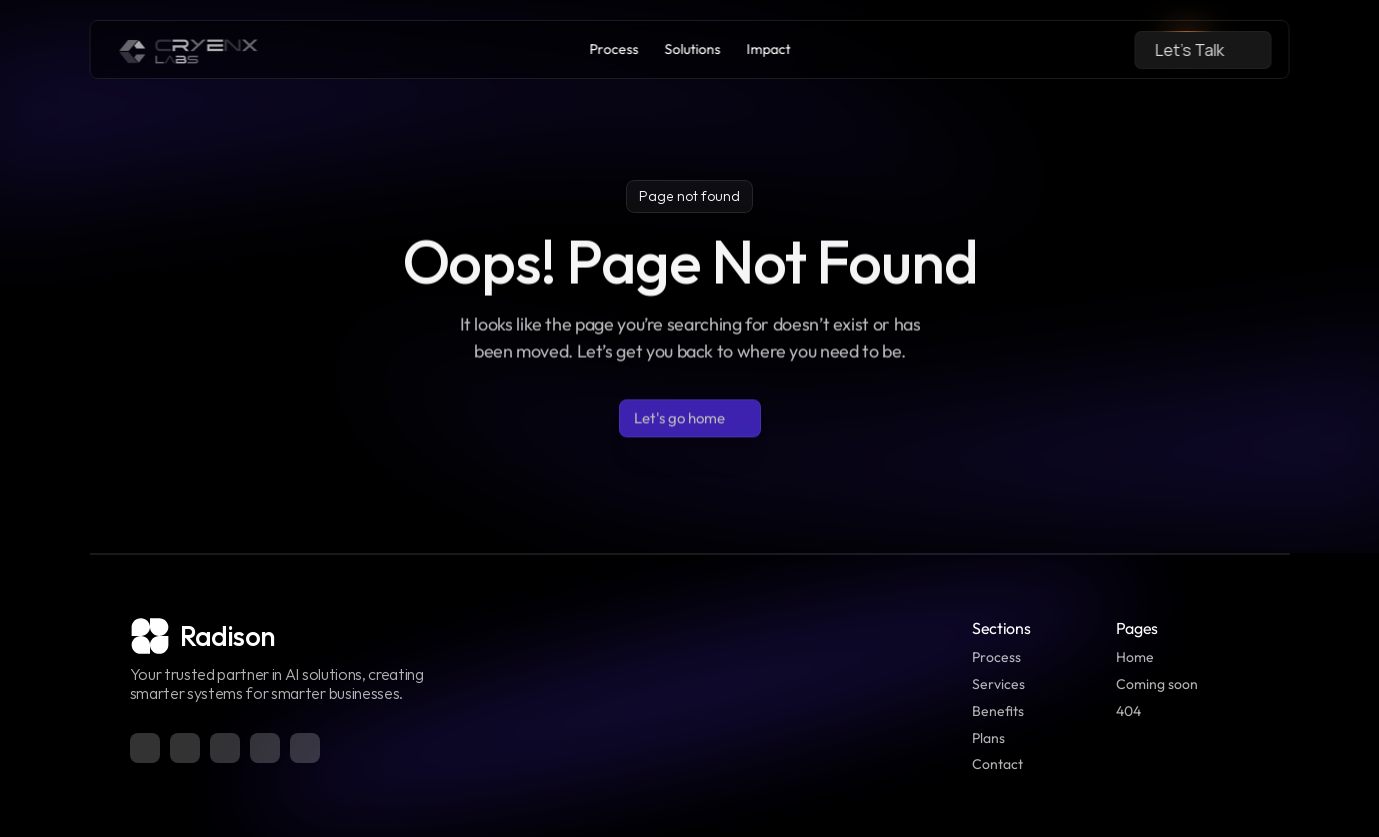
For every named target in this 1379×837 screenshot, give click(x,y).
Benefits (998, 711)
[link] (189, 49)
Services (998, 684)
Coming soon (1157, 684)
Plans (988, 738)
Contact (997, 764)
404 (1128, 711)
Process (996, 657)
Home (1135, 657)
